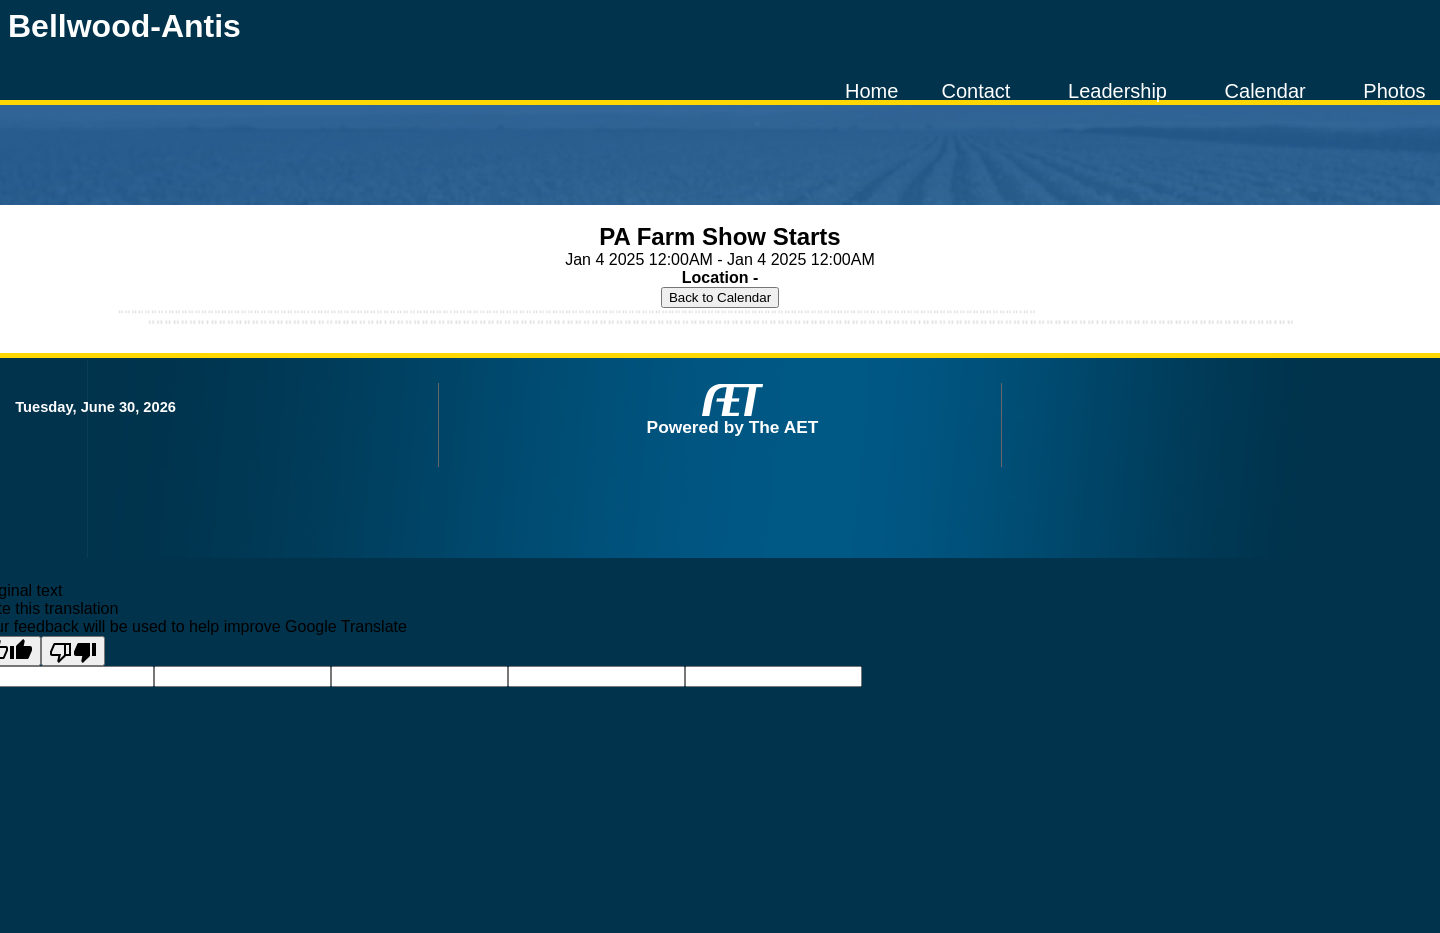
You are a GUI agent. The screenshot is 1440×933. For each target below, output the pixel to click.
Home (871, 91)
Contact (975, 91)
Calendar (1265, 91)
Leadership (1117, 91)
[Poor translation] (73, 651)
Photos (1394, 91)
